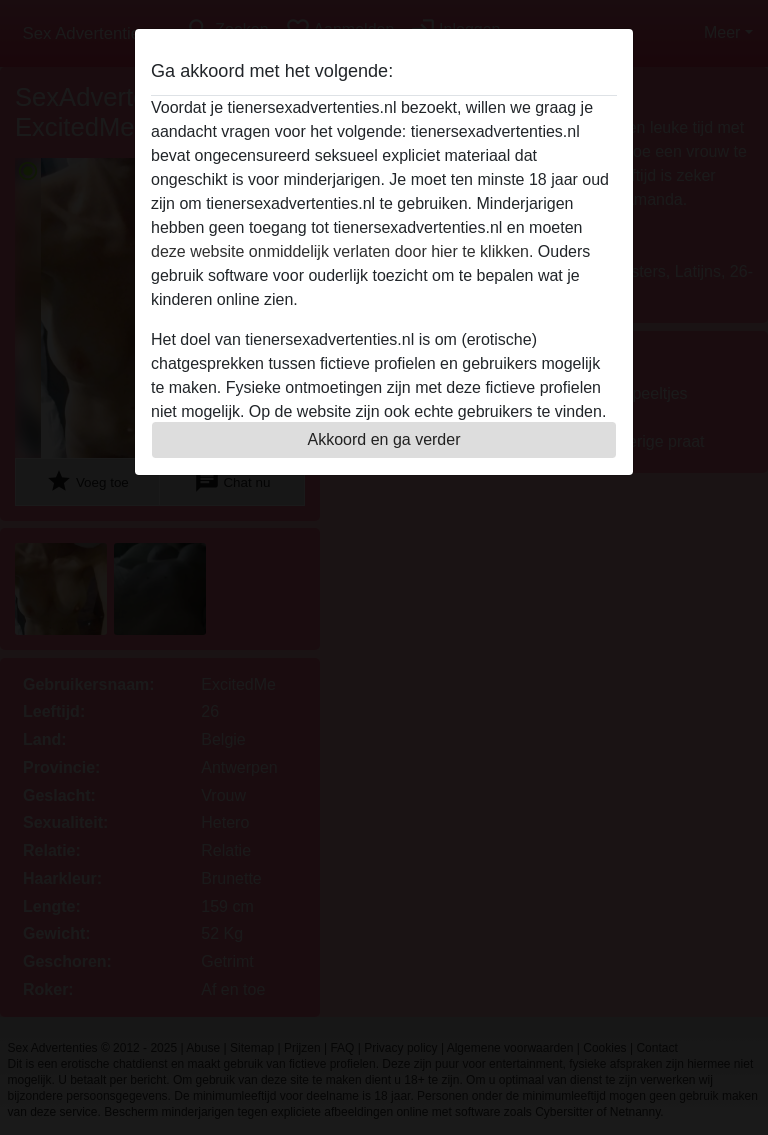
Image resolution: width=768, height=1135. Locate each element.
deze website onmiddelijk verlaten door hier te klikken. (342, 251)
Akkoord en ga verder (384, 439)
